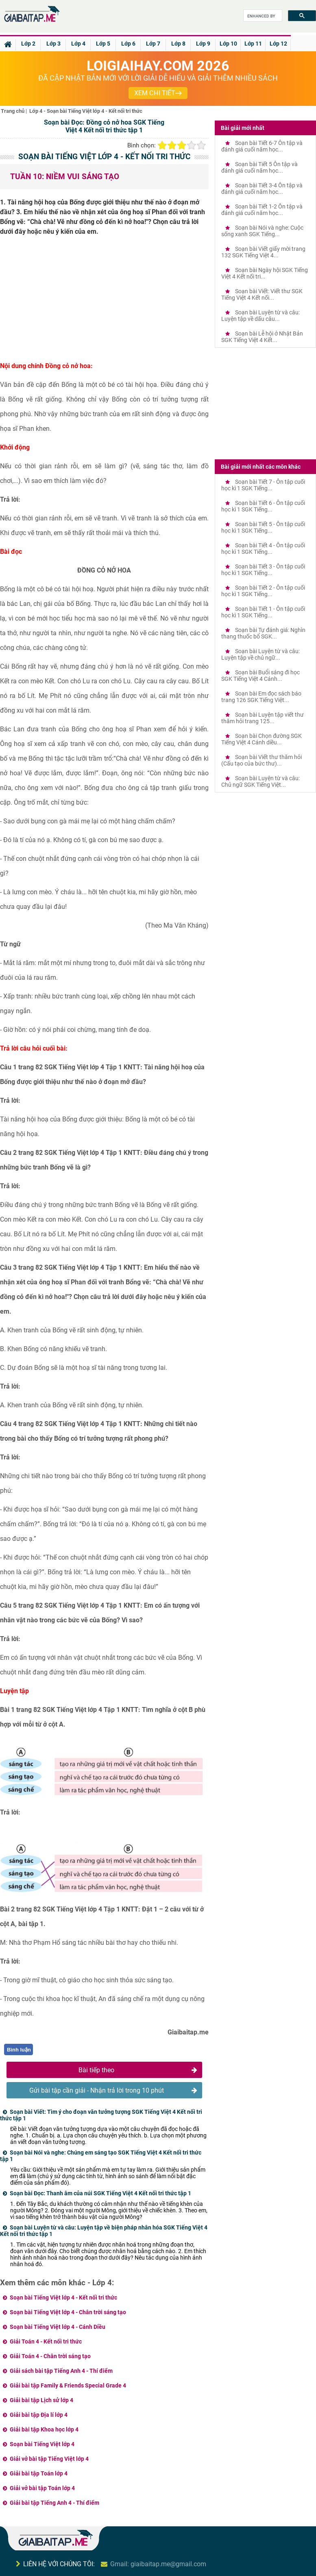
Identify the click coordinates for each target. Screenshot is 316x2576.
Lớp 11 (253, 43)
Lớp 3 (53, 43)
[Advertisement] (104, 302)
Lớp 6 (128, 43)
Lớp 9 (203, 43)
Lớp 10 (228, 43)
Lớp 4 (78, 43)
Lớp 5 (103, 43)
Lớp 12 (278, 43)
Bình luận (19, 2050)
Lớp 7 (153, 43)
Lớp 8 (178, 43)
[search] (262, 16)
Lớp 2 (28, 43)
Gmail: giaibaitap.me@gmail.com (158, 2564)
